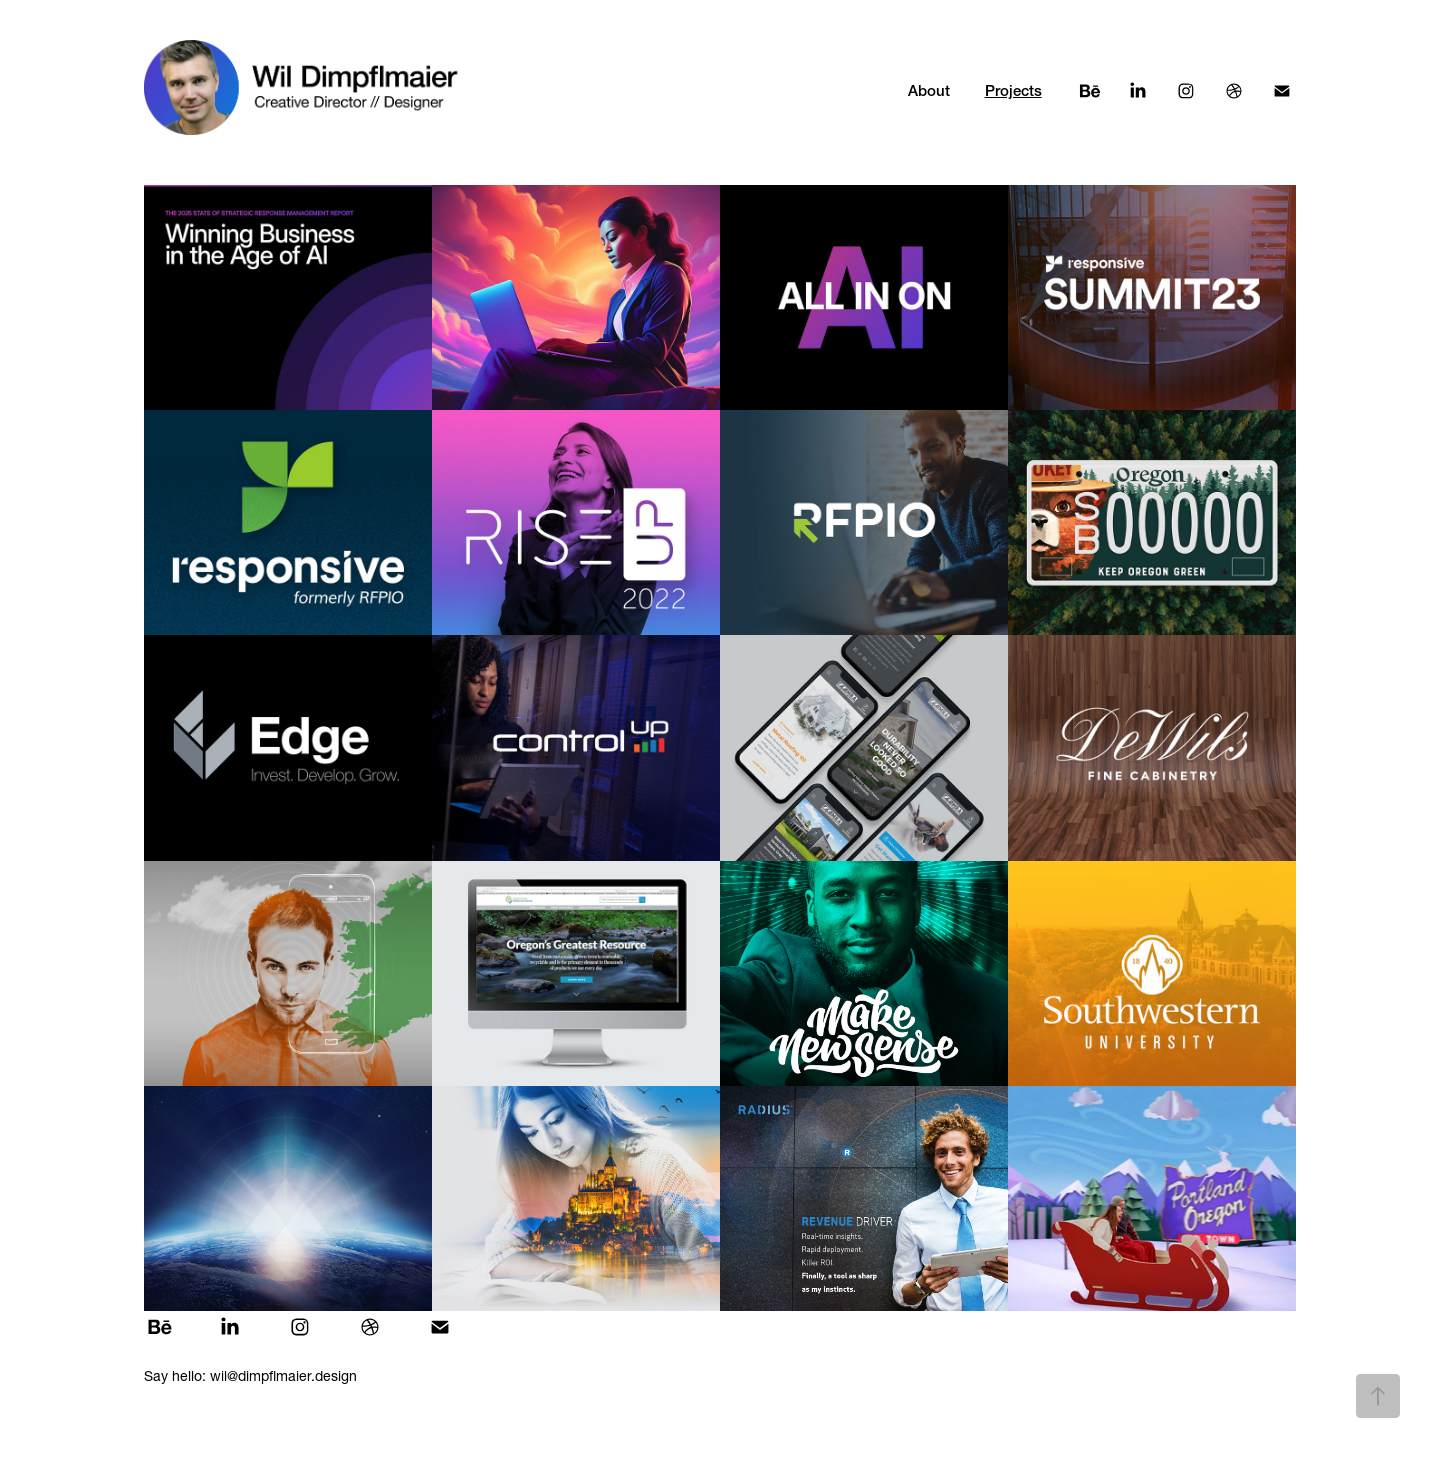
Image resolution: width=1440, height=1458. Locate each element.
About (929, 90)
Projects (1013, 90)
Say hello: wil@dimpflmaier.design (250, 1376)
